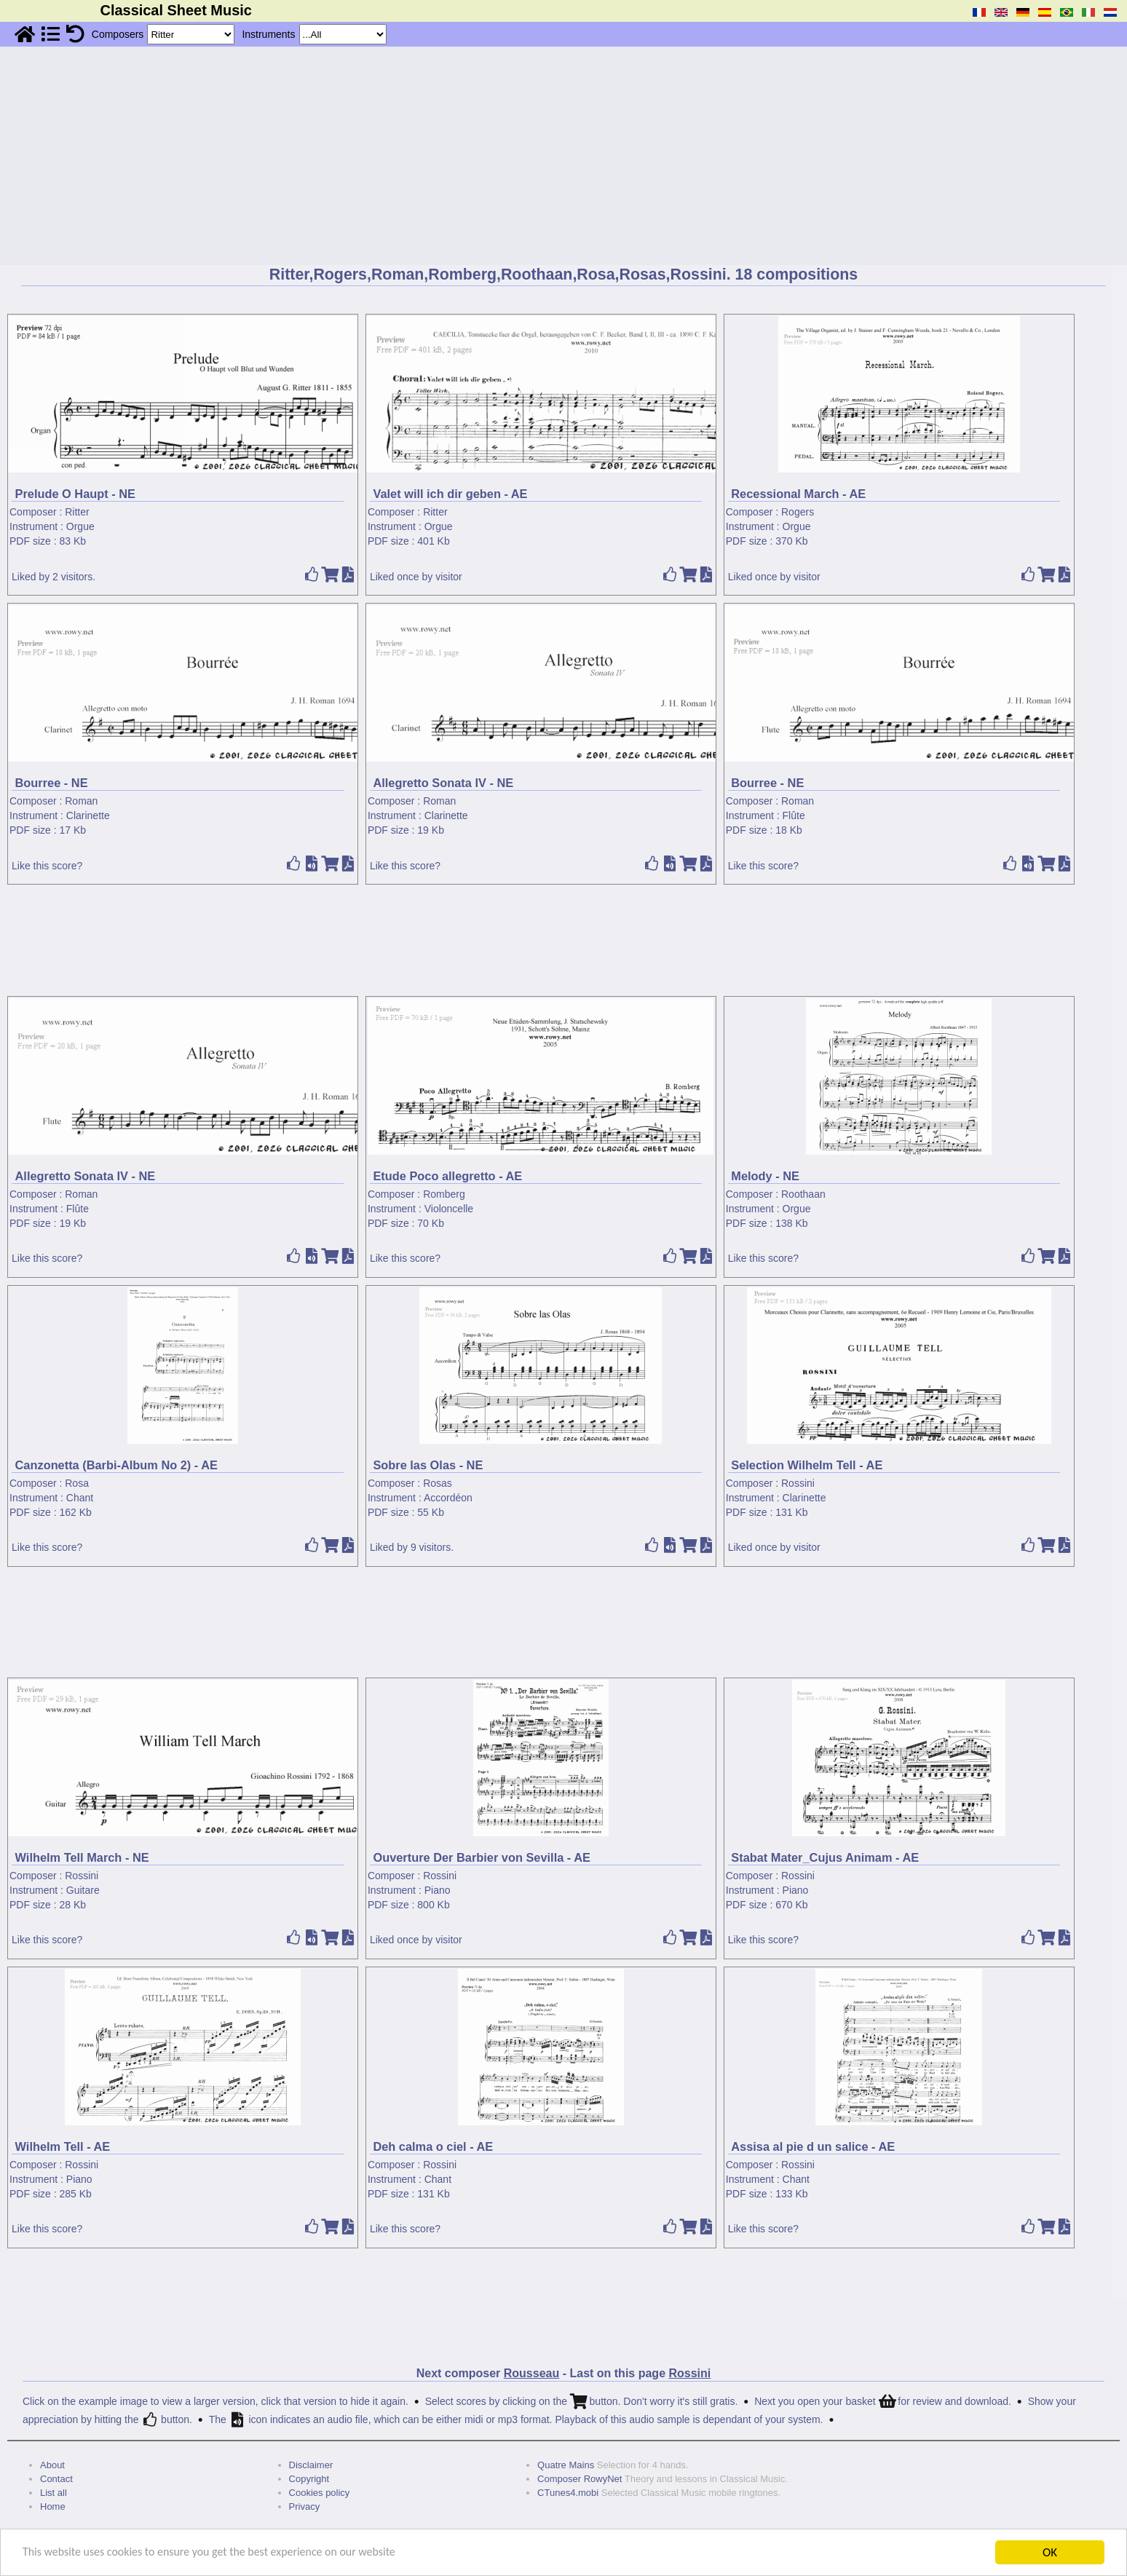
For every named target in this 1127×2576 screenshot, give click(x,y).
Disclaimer (311, 2465)
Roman (81, 801)
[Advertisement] (563, 156)
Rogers (797, 512)
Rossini (798, 1483)
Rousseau (531, 2373)
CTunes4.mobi (567, 2492)
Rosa (77, 1483)
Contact (56, 2478)
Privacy (304, 2506)
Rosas (437, 1483)
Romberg (444, 1194)
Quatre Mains (565, 2465)
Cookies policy (319, 2492)
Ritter (77, 512)
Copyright (309, 2478)
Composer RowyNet (579, 2478)
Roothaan (803, 1194)
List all (53, 2492)
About (52, 2465)
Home (53, 2506)
